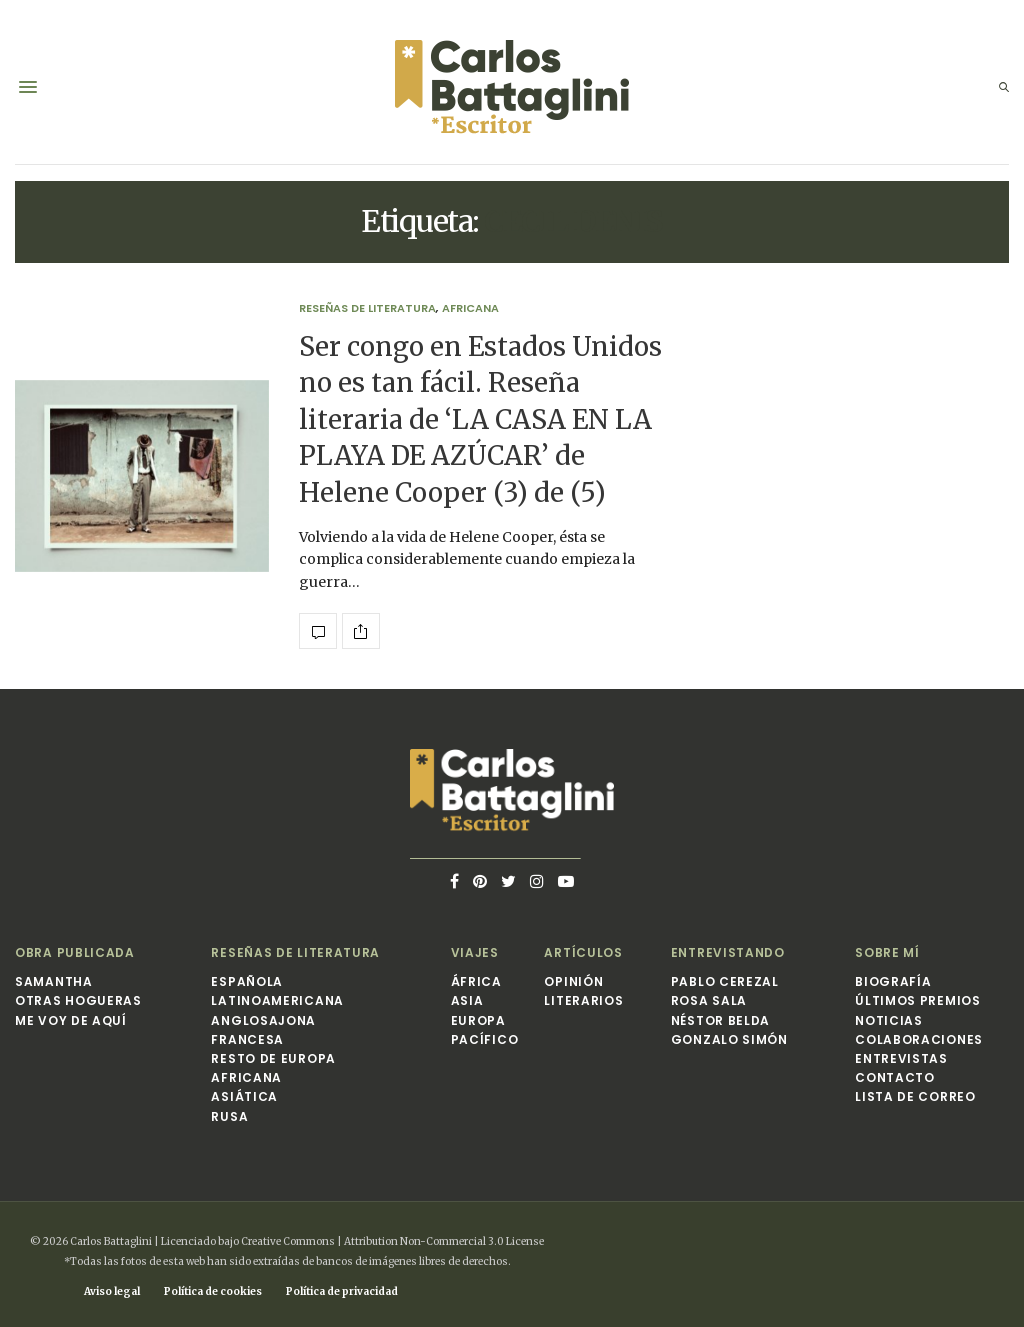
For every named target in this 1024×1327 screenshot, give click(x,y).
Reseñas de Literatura (367, 308)
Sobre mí (887, 952)
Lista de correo (915, 1096)
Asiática (244, 1096)
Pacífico (485, 1039)
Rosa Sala (709, 1000)
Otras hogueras (78, 1000)
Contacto (895, 1077)
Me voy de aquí (71, 1020)
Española (247, 981)
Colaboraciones (919, 1039)
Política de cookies (213, 1291)
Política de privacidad (342, 1291)
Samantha (54, 981)
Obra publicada (75, 952)
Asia (467, 1000)
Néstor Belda (720, 1020)
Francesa (247, 1039)
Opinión (573, 981)
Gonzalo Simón (729, 1039)
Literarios (583, 1000)
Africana (470, 308)
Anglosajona (263, 1020)
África (476, 981)
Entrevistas (901, 1058)
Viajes (475, 952)
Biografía (893, 981)
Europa (478, 1020)
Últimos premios (918, 1000)
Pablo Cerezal (725, 981)
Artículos (583, 952)
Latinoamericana (277, 1000)
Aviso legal (112, 1291)
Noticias (889, 1020)
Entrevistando (728, 952)
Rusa (229, 1116)
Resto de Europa (273, 1058)
